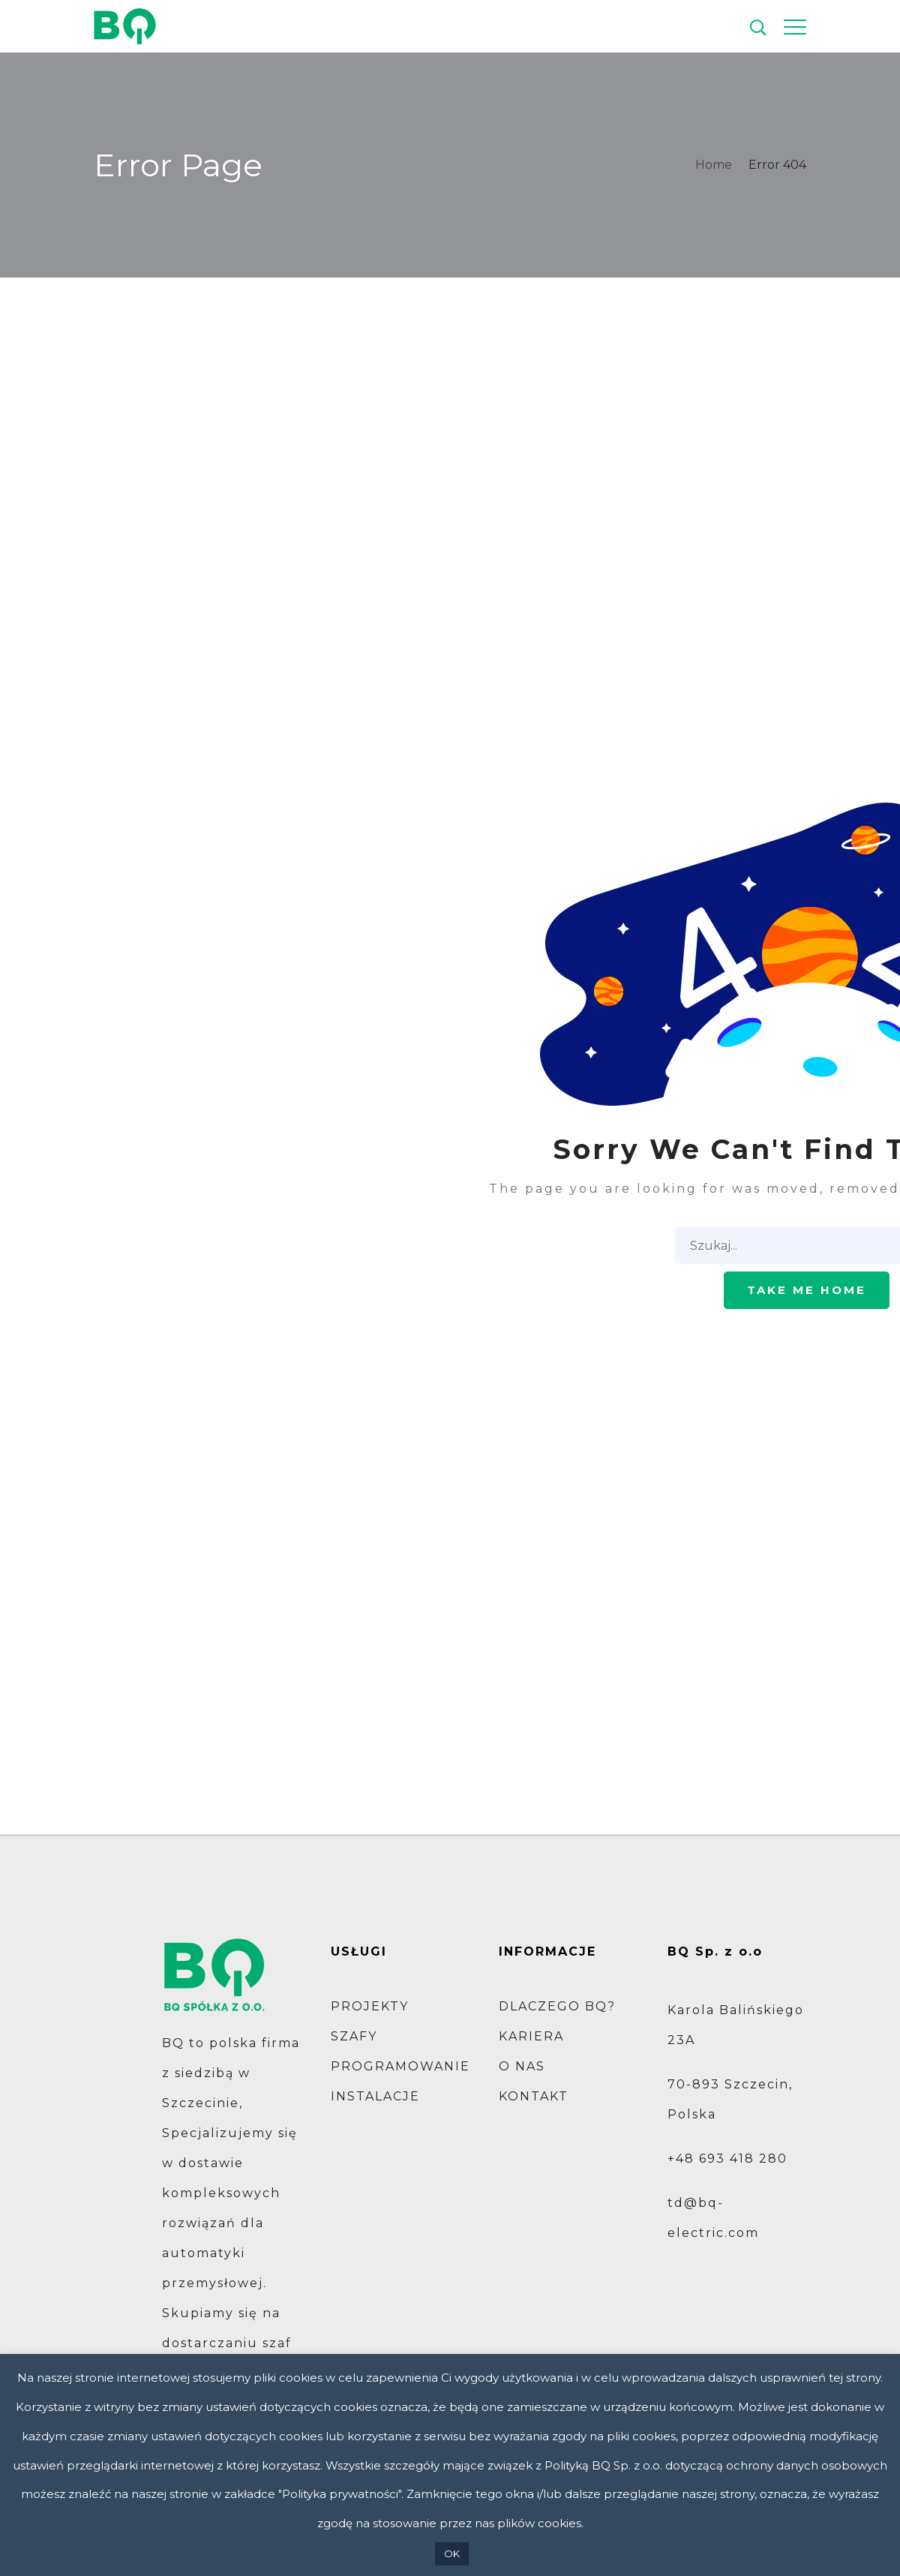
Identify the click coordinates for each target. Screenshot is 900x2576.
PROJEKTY (370, 2006)
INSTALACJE (375, 2096)
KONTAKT (533, 2096)
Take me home (806, 1290)
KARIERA (531, 2036)
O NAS (522, 2066)
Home (713, 165)
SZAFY (354, 2036)
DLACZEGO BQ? (557, 2006)
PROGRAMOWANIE (400, 2066)
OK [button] (452, 2553)
